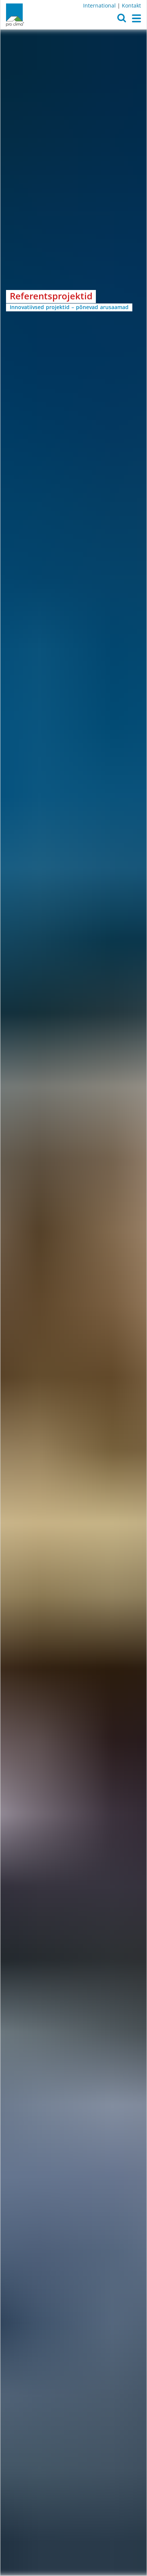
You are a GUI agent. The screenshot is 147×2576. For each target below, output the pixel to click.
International (99, 5)
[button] (121, 20)
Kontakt (131, 5)
